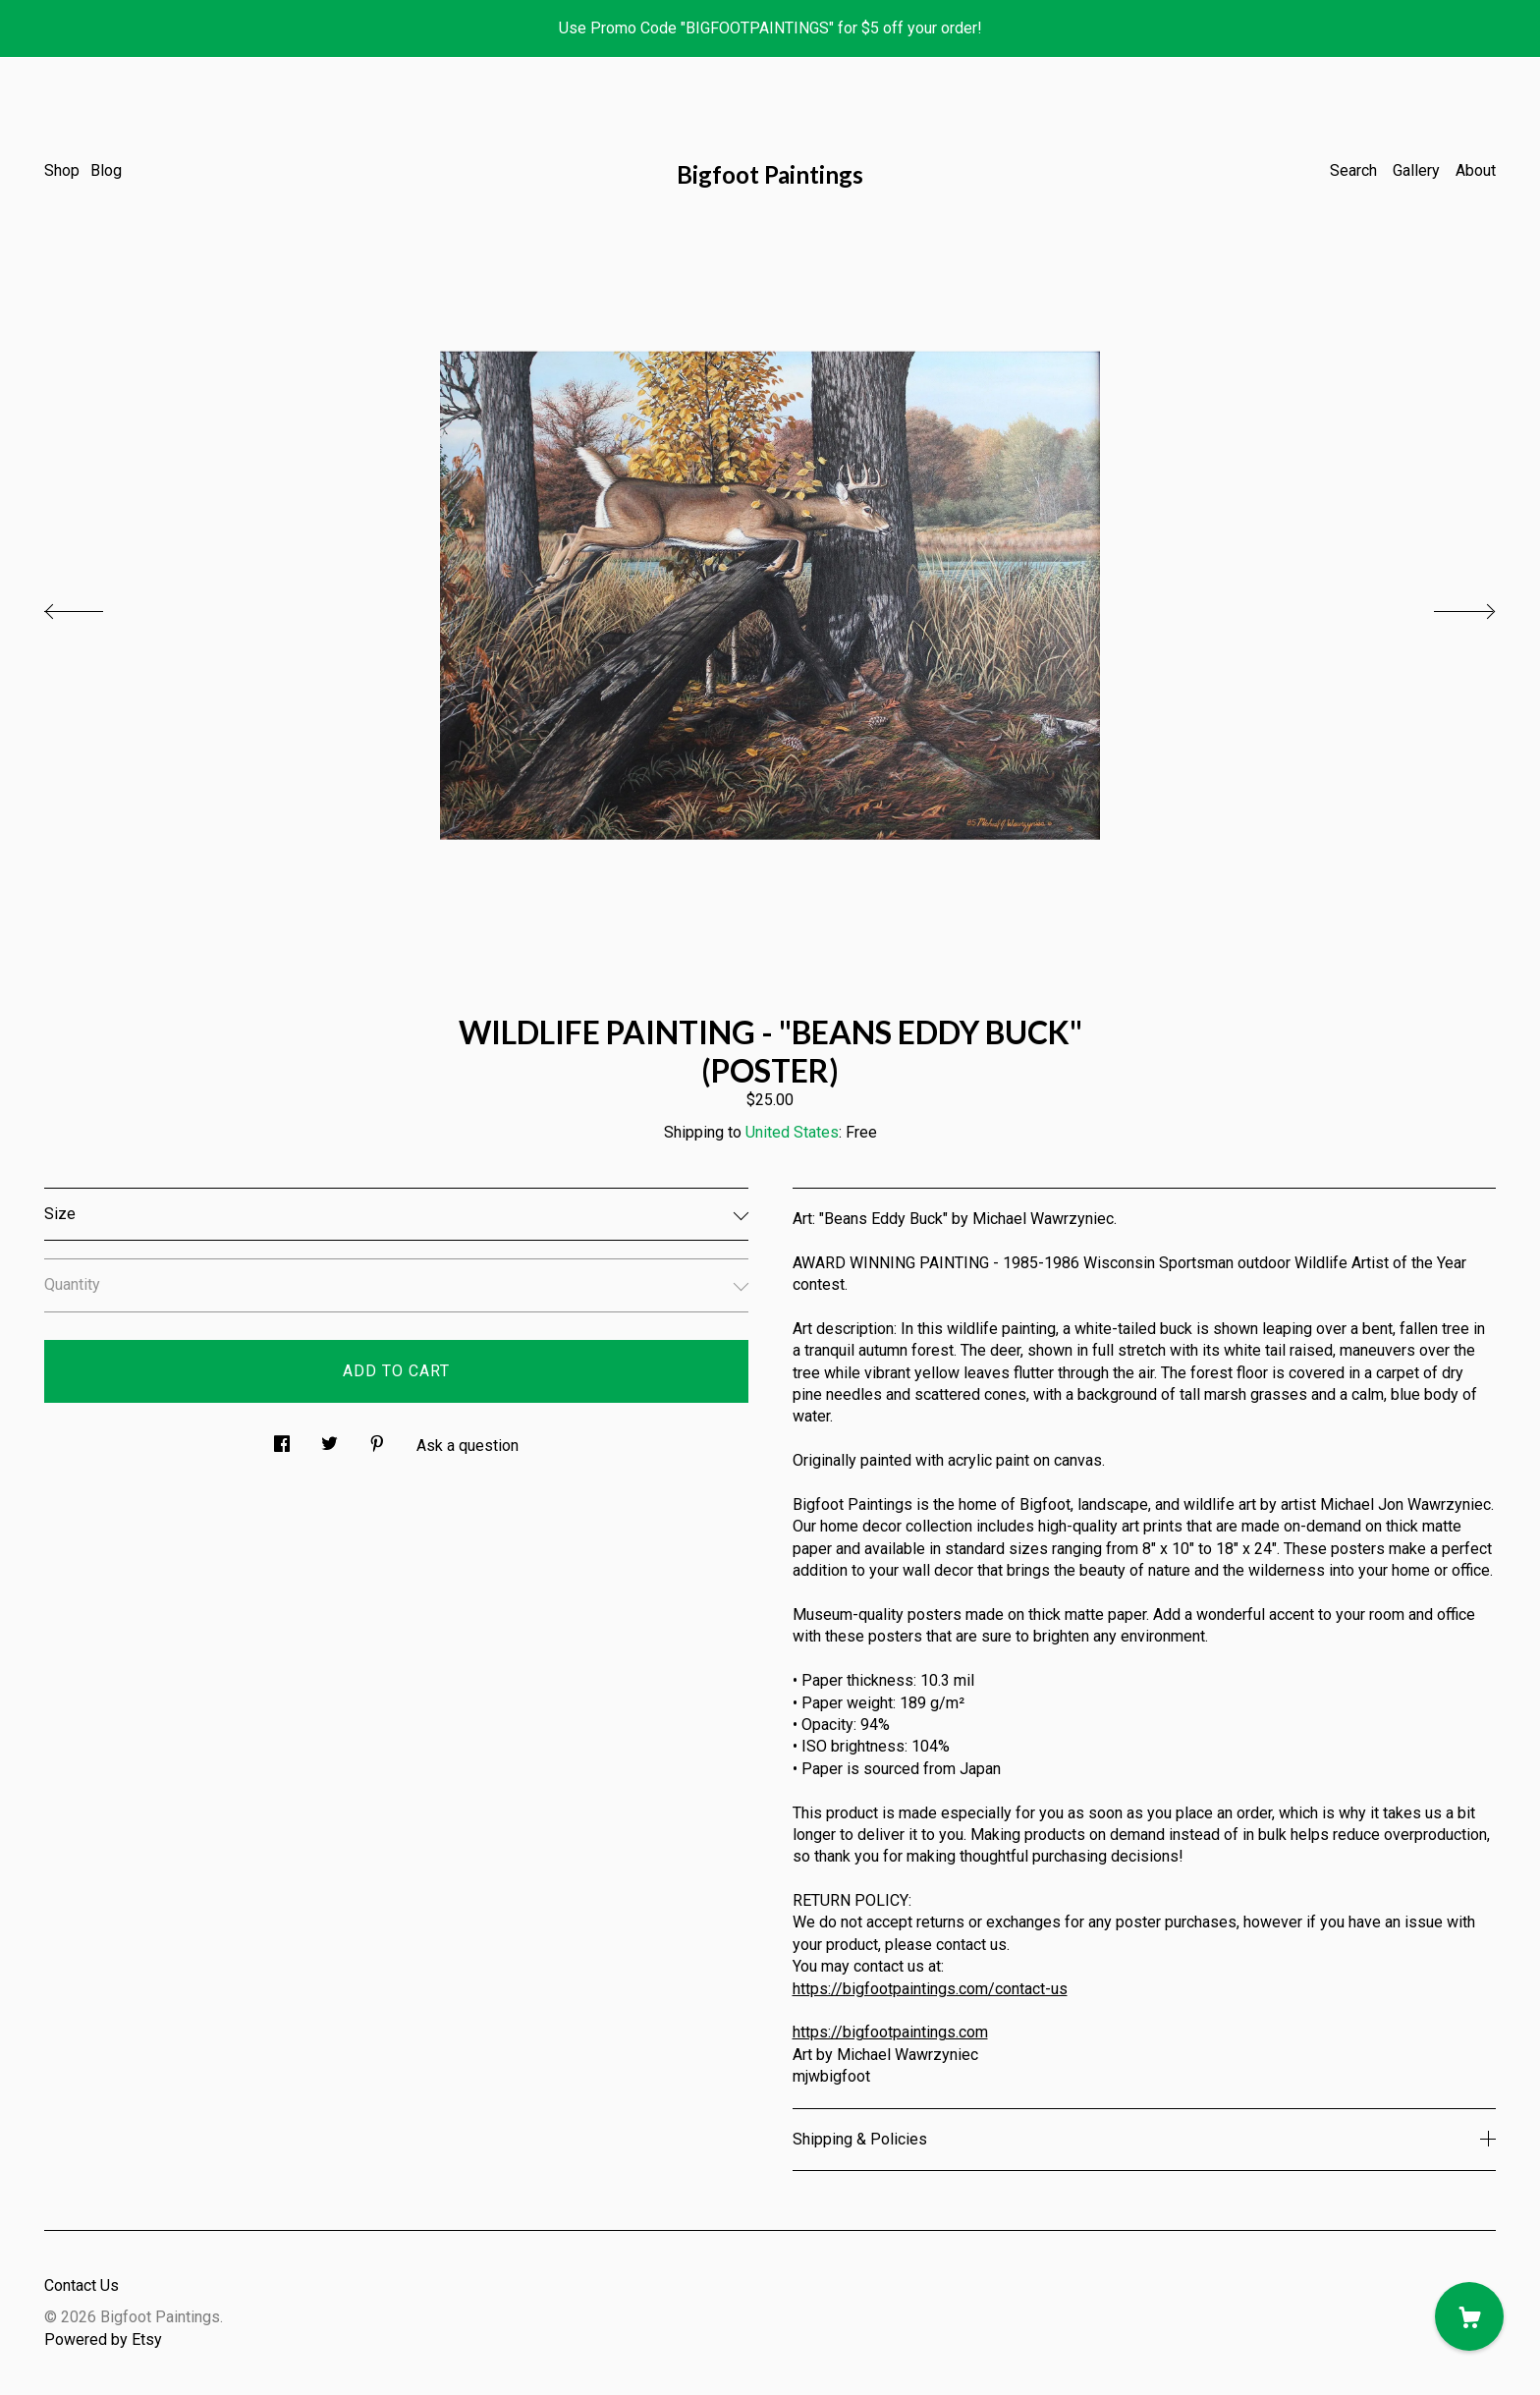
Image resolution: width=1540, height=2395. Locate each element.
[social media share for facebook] (282, 1438)
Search (1353, 170)
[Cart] (1469, 2316)
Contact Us (81, 2285)
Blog (106, 170)
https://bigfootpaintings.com (890, 2032)
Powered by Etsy (103, 2339)
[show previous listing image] (93, 606)
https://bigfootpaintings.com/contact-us (930, 1988)
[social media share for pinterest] (377, 1438)
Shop (62, 170)
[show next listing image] (1447, 606)
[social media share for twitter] (329, 1438)
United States (792, 1132)
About (1476, 170)
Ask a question (467, 1445)
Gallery (1416, 170)
